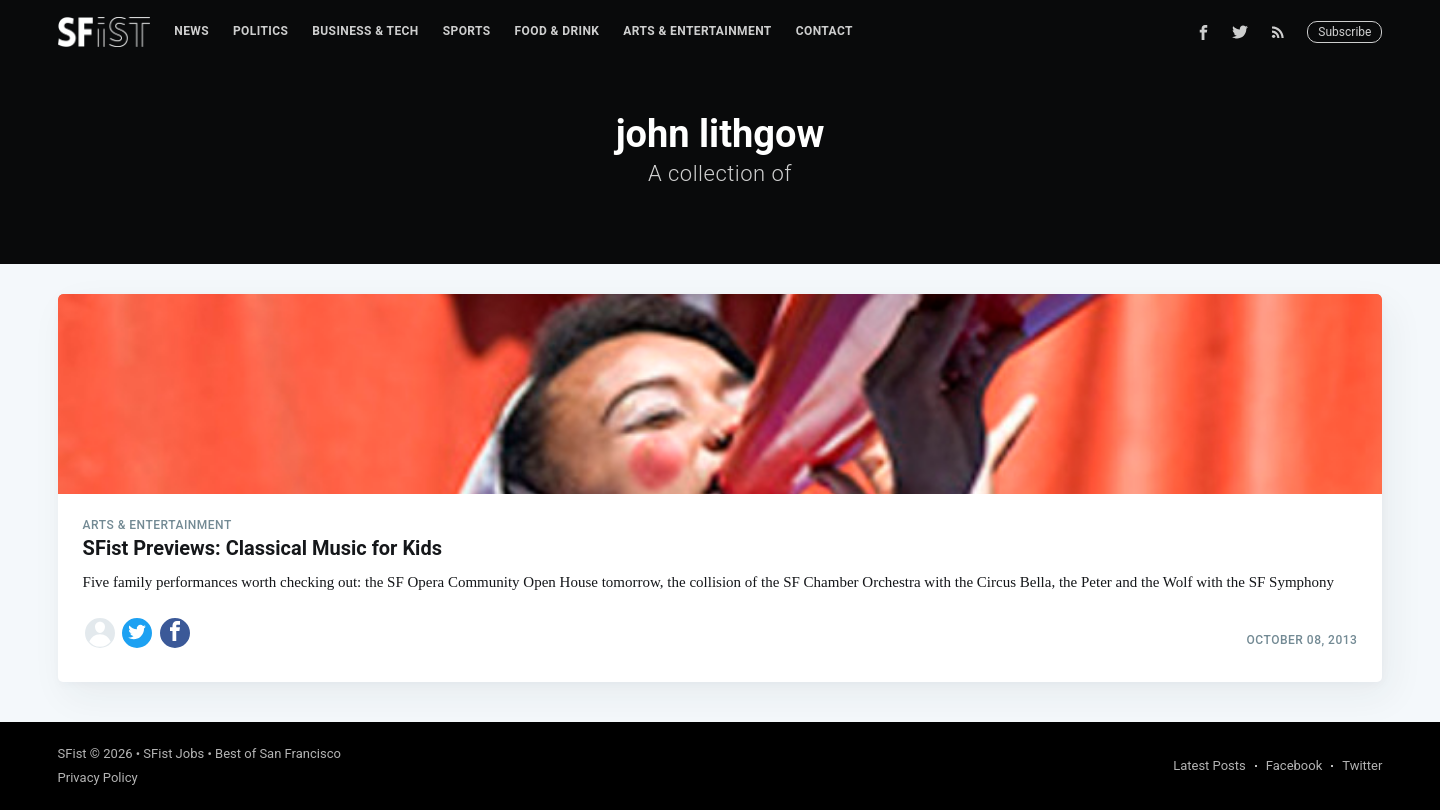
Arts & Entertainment (697, 31)
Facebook (1294, 765)
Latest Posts (1209, 765)
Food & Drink (557, 31)
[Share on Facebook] (175, 633)
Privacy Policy (98, 777)
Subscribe (1344, 32)
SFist (72, 753)
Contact (824, 31)
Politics (260, 31)
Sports (467, 31)
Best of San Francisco (278, 753)
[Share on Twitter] (137, 633)
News (191, 31)
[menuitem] (191, 31)
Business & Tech (365, 31)
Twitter (1362, 765)
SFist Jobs (173, 753)
